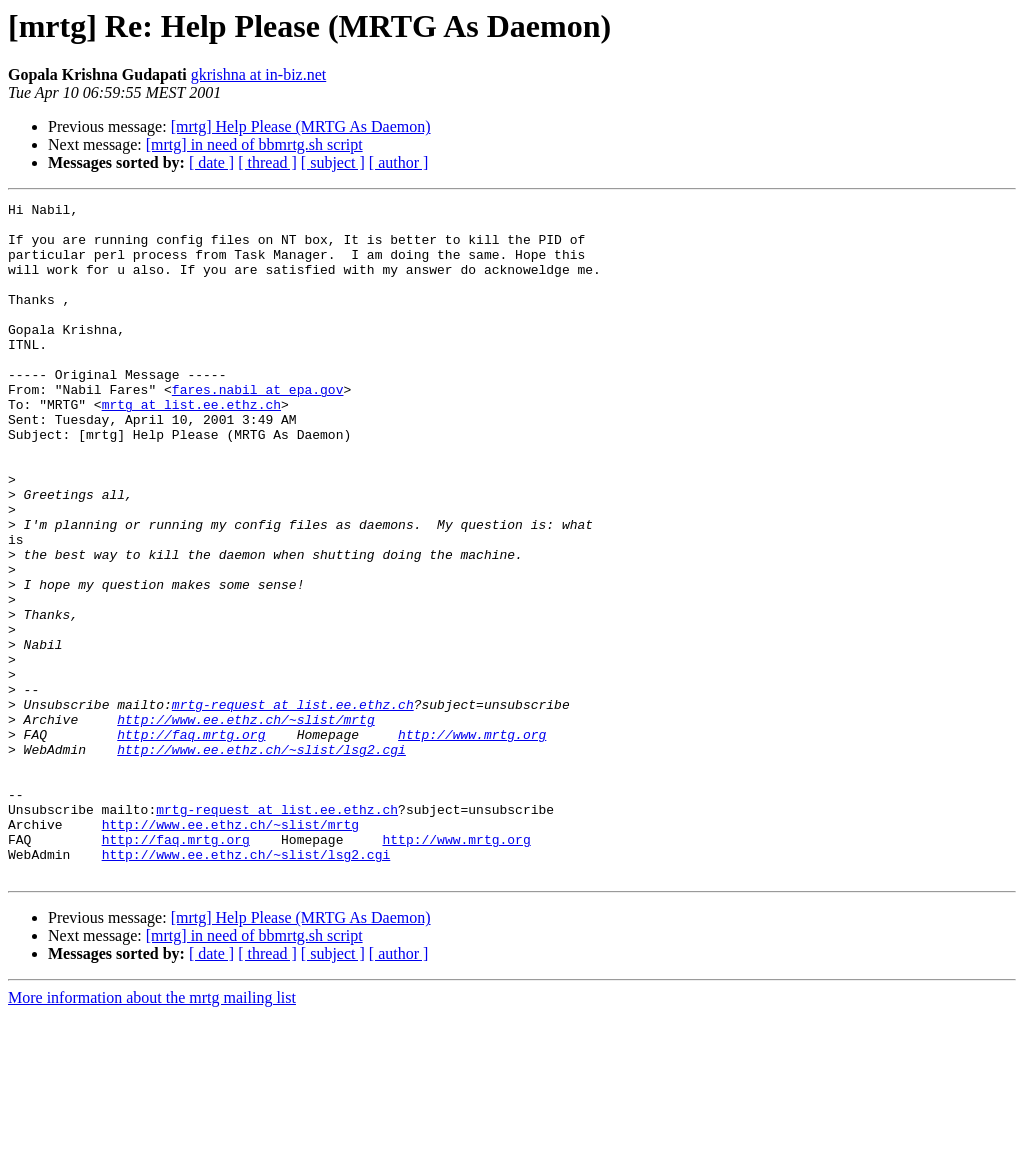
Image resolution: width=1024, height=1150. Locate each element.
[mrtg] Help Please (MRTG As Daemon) (301, 126)
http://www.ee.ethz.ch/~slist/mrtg (245, 824)
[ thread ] (267, 162)
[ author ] (399, 162)
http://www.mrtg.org (472, 842)
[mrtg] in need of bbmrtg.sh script (254, 144)
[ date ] (211, 162)
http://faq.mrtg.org (191, 842)
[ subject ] (333, 162)
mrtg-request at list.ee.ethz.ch (293, 806)
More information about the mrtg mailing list (152, 1132)
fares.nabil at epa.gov (258, 428)
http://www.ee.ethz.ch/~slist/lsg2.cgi (261, 860)
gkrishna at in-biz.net (259, 74)
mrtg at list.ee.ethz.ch (191, 446)
